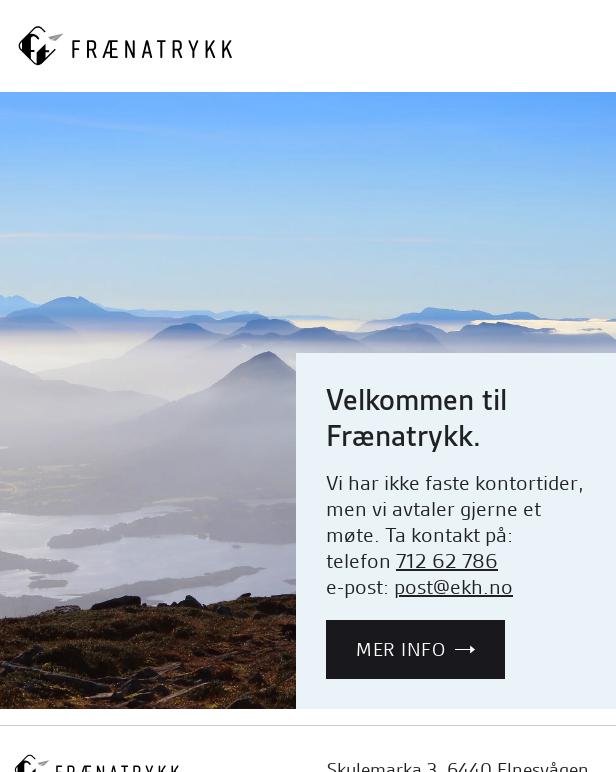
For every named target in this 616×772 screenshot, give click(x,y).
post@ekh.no (453, 587)
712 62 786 (447, 561)
